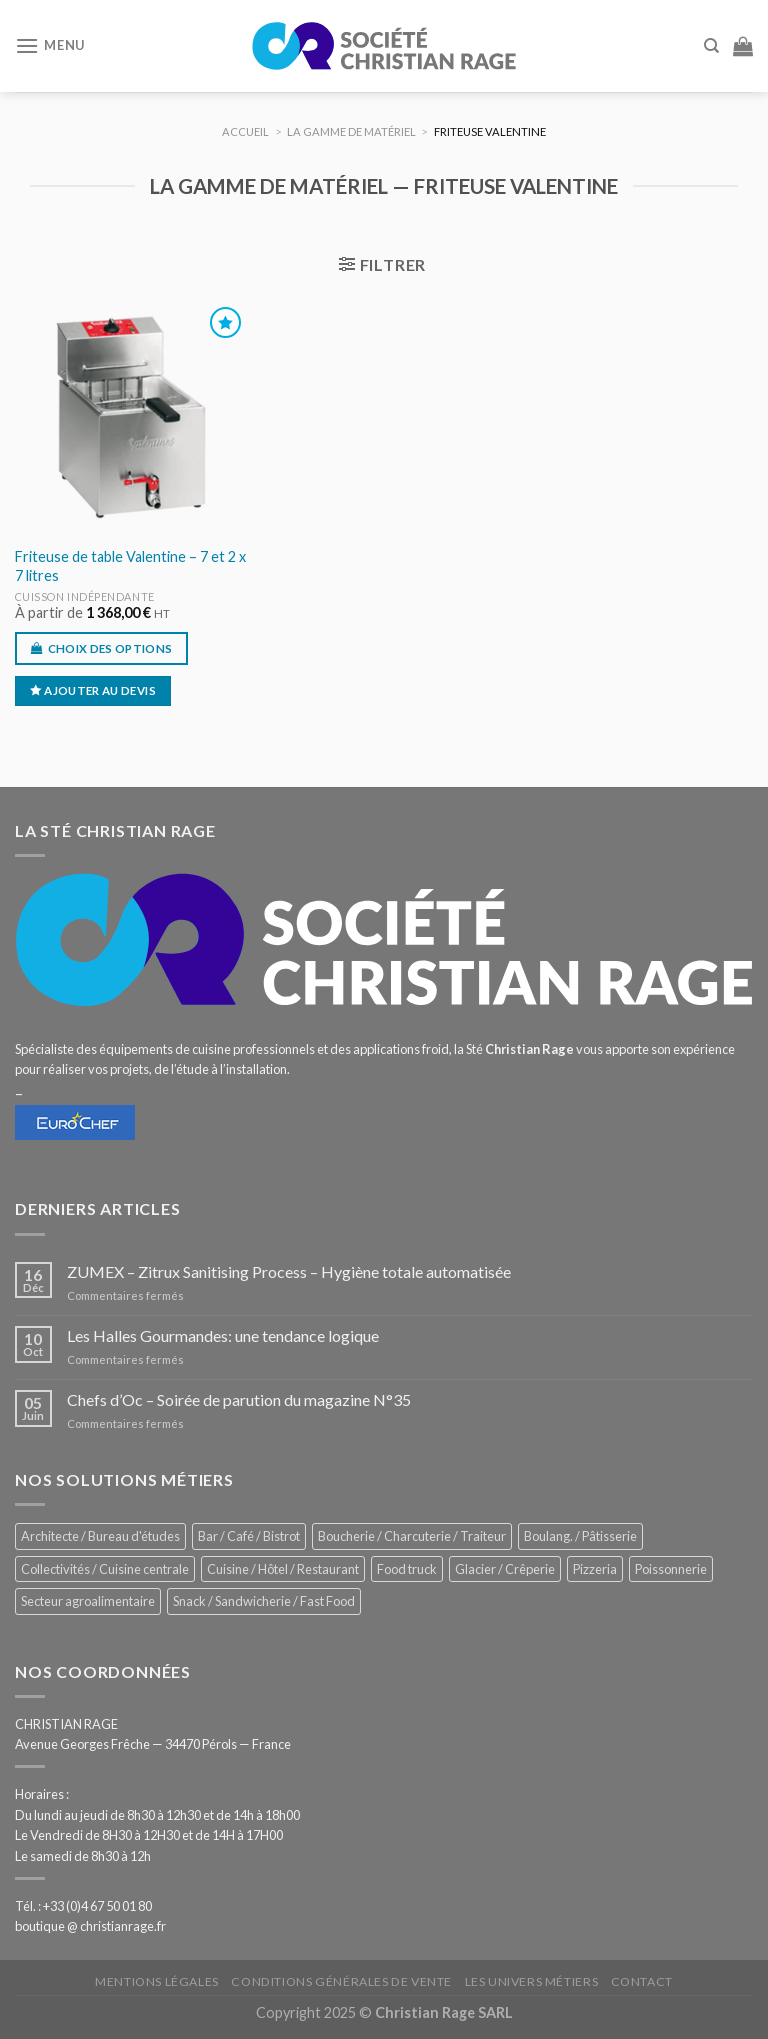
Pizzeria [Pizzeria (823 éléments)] (595, 1569)
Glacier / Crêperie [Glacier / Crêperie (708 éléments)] (505, 1569)
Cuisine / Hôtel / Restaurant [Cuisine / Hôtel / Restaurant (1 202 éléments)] (283, 1569)
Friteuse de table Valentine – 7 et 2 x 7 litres (130, 566)
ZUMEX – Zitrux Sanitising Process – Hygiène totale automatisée (289, 1271)
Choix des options (110, 648)
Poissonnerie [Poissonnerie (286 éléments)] (671, 1569)
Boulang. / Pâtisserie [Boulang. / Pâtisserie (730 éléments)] (580, 1536)
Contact (642, 1981)
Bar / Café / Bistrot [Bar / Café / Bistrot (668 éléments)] (249, 1536)
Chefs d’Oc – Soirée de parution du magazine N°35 (239, 1399)
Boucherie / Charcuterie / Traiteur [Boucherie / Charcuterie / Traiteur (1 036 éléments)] (412, 1536)
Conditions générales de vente (341, 1981)
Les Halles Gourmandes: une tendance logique (223, 1335)
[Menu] (50, 45)
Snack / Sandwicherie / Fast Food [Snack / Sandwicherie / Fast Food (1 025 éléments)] (264, 1601)
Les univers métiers (532, 1981)
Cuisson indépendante (85, 596)
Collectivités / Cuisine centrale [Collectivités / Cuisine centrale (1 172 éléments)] (105, 1569)
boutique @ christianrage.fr (90, 1926)
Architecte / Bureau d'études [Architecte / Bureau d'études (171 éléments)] (100, 1536)
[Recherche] (711, 46)
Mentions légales (157, 1981)
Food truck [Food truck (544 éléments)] (407, 1569)
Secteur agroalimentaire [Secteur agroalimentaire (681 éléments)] (88, 1601)
